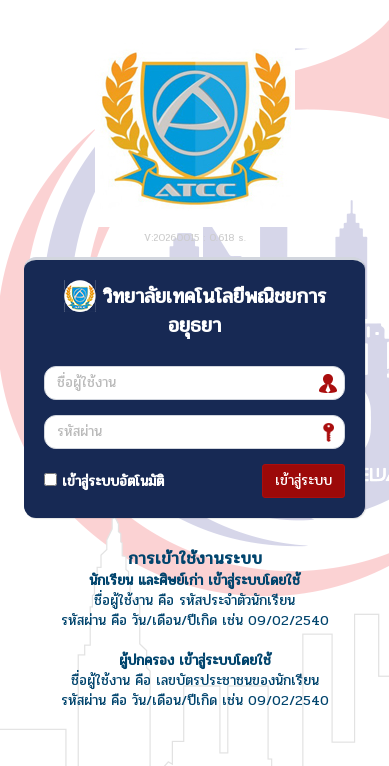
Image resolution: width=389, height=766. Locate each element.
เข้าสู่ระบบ (303, 480)
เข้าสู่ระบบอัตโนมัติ (104, 481)
